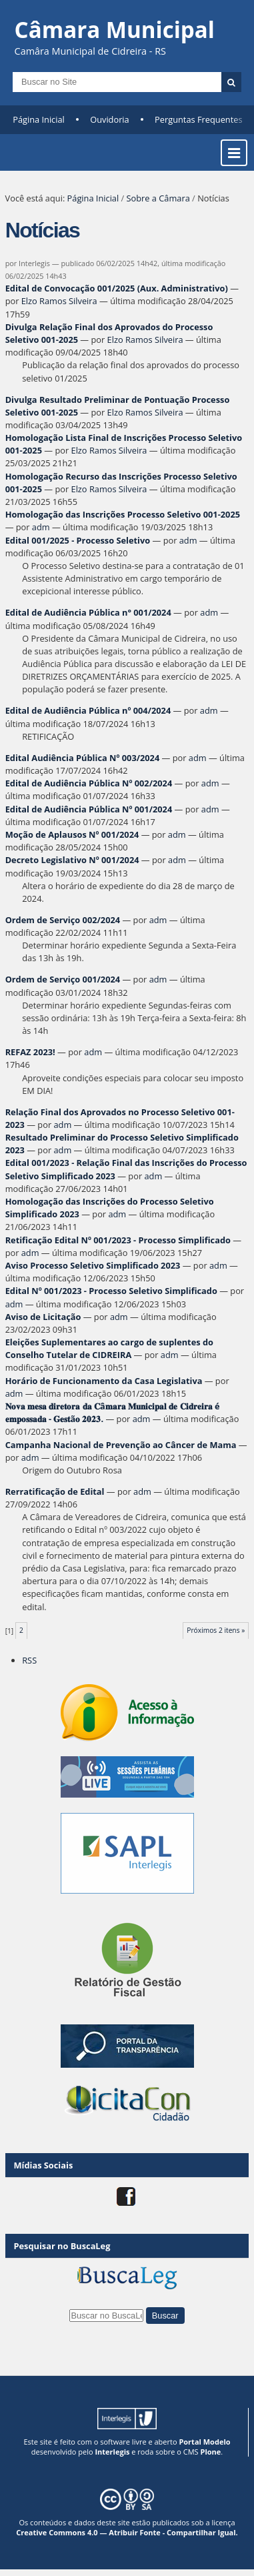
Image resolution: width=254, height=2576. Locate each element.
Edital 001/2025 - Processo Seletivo (78, 540)
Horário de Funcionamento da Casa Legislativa (104, 1381)
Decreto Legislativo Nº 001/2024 (72, 860)
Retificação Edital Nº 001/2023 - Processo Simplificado (118, 1240)
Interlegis (112, 2452)
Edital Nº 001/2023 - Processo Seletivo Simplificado (111, 1291)
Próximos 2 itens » (216, 1630)
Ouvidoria (109, 119)
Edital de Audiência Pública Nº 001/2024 (89, 809)
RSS (29, 1660)
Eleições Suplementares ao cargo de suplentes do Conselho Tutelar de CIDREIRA (109, 1348)
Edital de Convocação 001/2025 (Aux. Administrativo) (116, 288)
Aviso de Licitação (43, 1317)
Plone (210, 2452)
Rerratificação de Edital (55, 1491)
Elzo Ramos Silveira (59, 301)
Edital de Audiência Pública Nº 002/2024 (89, 783)
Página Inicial (39, 119)
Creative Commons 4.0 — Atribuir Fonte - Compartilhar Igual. (127, 2532)
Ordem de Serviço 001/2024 (62, 979)
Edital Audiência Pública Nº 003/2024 (82, 758)
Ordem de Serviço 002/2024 (62, 920)
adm (41, 527)
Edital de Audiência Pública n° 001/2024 (88, 612)
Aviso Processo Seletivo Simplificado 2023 (93, 1265)
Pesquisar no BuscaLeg (61, 2246)
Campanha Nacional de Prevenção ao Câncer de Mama (121, 1445)
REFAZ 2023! (31, 1052)
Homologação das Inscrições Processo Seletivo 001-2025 (122, 514)
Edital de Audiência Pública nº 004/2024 (88, 710)
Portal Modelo (204, 2442)
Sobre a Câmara (158, 198)
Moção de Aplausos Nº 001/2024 (72, 834)
